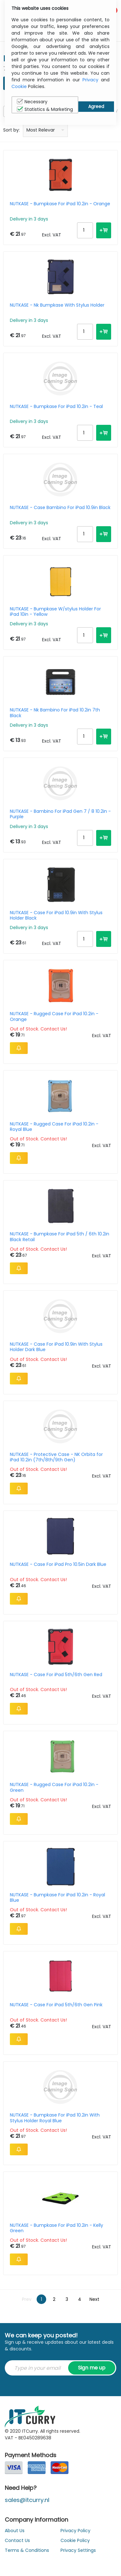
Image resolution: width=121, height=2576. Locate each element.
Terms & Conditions (27, 2550)
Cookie (19, 86)
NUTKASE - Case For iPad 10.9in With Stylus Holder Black (56, 915)
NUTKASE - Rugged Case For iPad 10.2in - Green (54, 1787)
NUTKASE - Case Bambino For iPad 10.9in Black (60, 508)
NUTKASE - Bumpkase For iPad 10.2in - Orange (60, 204)
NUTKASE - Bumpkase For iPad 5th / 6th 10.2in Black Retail (59, 1236)
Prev (27, 2299)
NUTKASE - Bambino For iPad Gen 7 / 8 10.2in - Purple (60, 814)
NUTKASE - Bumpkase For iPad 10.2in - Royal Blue (57, 1897)
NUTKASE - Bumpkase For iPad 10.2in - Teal (56, 407)
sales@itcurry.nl (27, 2500)
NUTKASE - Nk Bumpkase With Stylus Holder (57, 305)
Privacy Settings (78, 2550)
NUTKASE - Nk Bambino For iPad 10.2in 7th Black (55, 712)
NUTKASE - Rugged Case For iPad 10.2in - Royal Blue (54, 1126)
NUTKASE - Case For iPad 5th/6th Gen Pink (56, 2005)
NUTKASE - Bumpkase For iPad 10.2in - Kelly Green (56, 2228)
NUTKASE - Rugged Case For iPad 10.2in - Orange (54, 1016)
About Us (15, 2530)
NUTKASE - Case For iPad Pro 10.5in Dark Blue (58, 1564)
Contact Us (17, 2540)
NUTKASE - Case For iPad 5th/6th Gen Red (56, 1675)
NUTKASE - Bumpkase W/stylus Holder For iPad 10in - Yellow (55, 611)
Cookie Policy (75, 2540)
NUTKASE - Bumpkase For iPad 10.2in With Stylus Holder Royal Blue (55, 2117)
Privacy (90, 80)
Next (94, 2299)
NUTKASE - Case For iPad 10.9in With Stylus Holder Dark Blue (56, 1347)
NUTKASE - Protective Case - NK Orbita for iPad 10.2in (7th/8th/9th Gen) (56, 1457)
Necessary (32, 102)
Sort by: (11, 130)
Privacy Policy (75, 2530)
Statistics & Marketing (45, 109)
